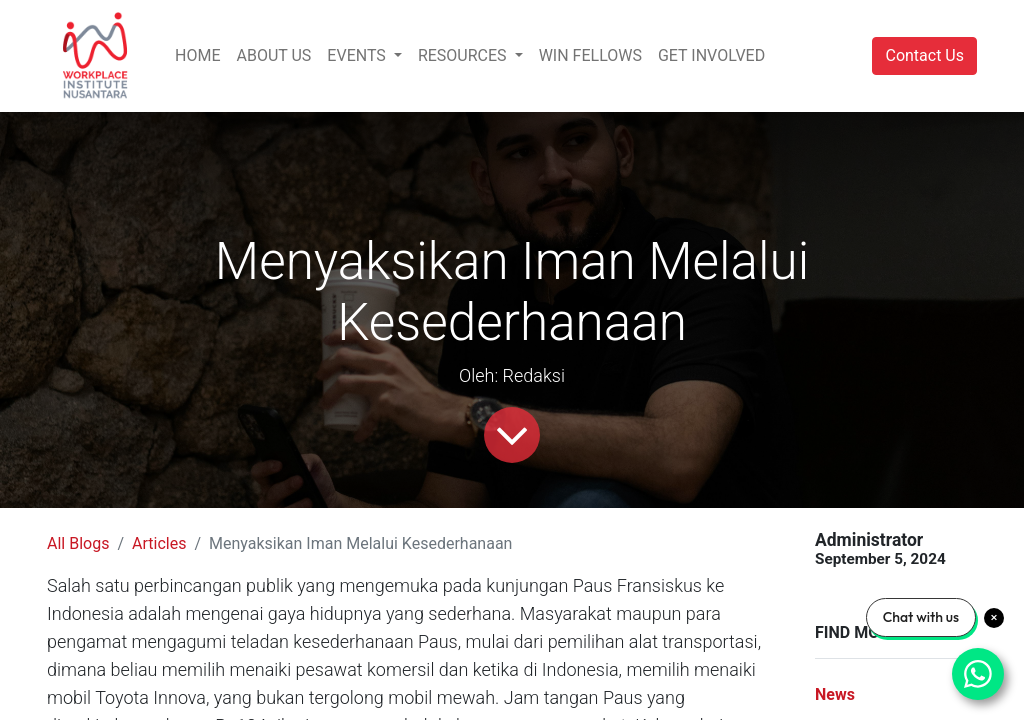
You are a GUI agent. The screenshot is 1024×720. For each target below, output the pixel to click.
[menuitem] (197, 56)
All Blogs (78, 543)
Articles (159, 543)
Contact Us (924, 55)
